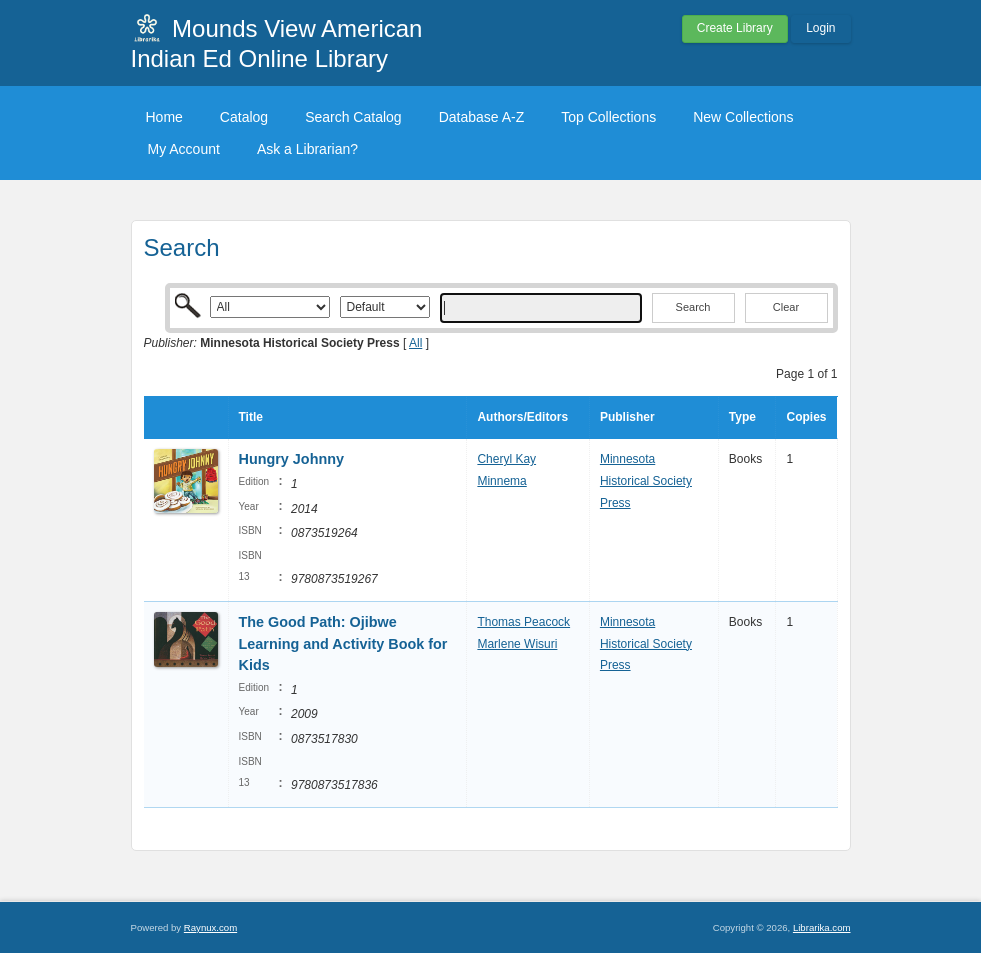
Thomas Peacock (523, 622)
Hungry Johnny (292, 459)
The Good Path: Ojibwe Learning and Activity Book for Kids (343, 643)
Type (742, 417)
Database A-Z (482, 117)
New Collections (743, 117)
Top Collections (608, 117)
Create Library (735, 28)
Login (820, 28)
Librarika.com (822, 927)
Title (251, 417)
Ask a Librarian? (307, 149)
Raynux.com (210, 927)
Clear (786, 307)
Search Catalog (353, 117)
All (415, 343)
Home (164, 117)
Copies (806, 417)
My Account (184, 149)
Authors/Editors (522, 417)
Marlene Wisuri (517, 644)
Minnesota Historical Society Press (646, 480)
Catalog (244, 117)
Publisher (627, 417)
